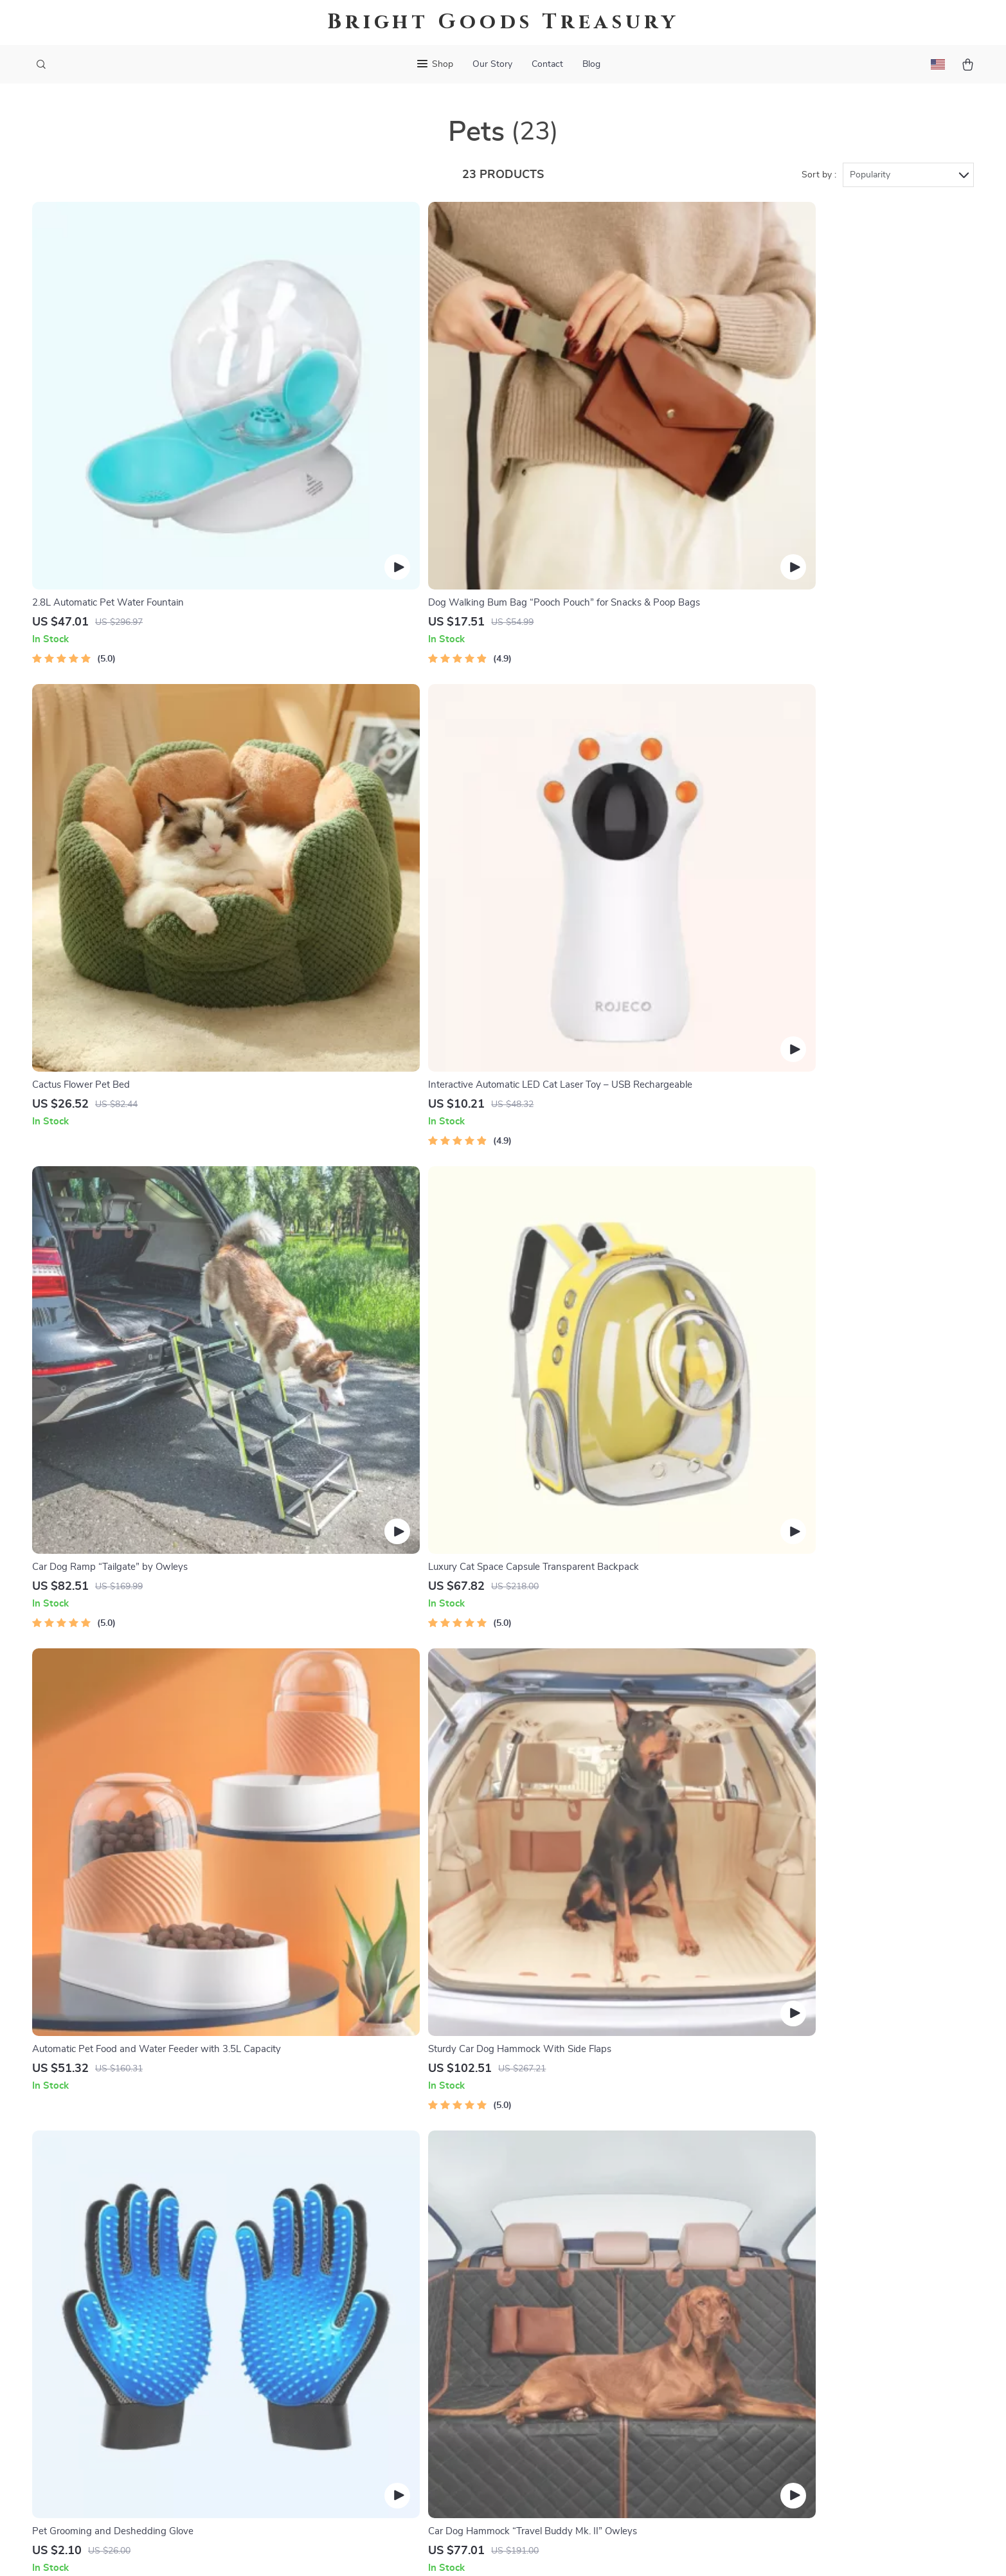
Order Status (582, 2371)
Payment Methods (594, 2350)
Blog (591, 64)
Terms (533, 2550)
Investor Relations (399, 2392)
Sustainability (388, 2435)
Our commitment (786, 2352)
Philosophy (383, 2456)
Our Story (492, 64)
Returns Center (588, 2329)
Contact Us (579, 2265)
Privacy (560, 2550)
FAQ (563, 2307)
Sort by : (819, 174)
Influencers (383, 2350)
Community (384, 2477)
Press (371, 2329)
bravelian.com (779, 2265)
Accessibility (603, 2550)
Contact (547, 64)
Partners (378, 2413)
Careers (375, 2307)
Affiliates (379, 2371)
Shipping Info (584, 2286)
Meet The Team (392, 2286)
